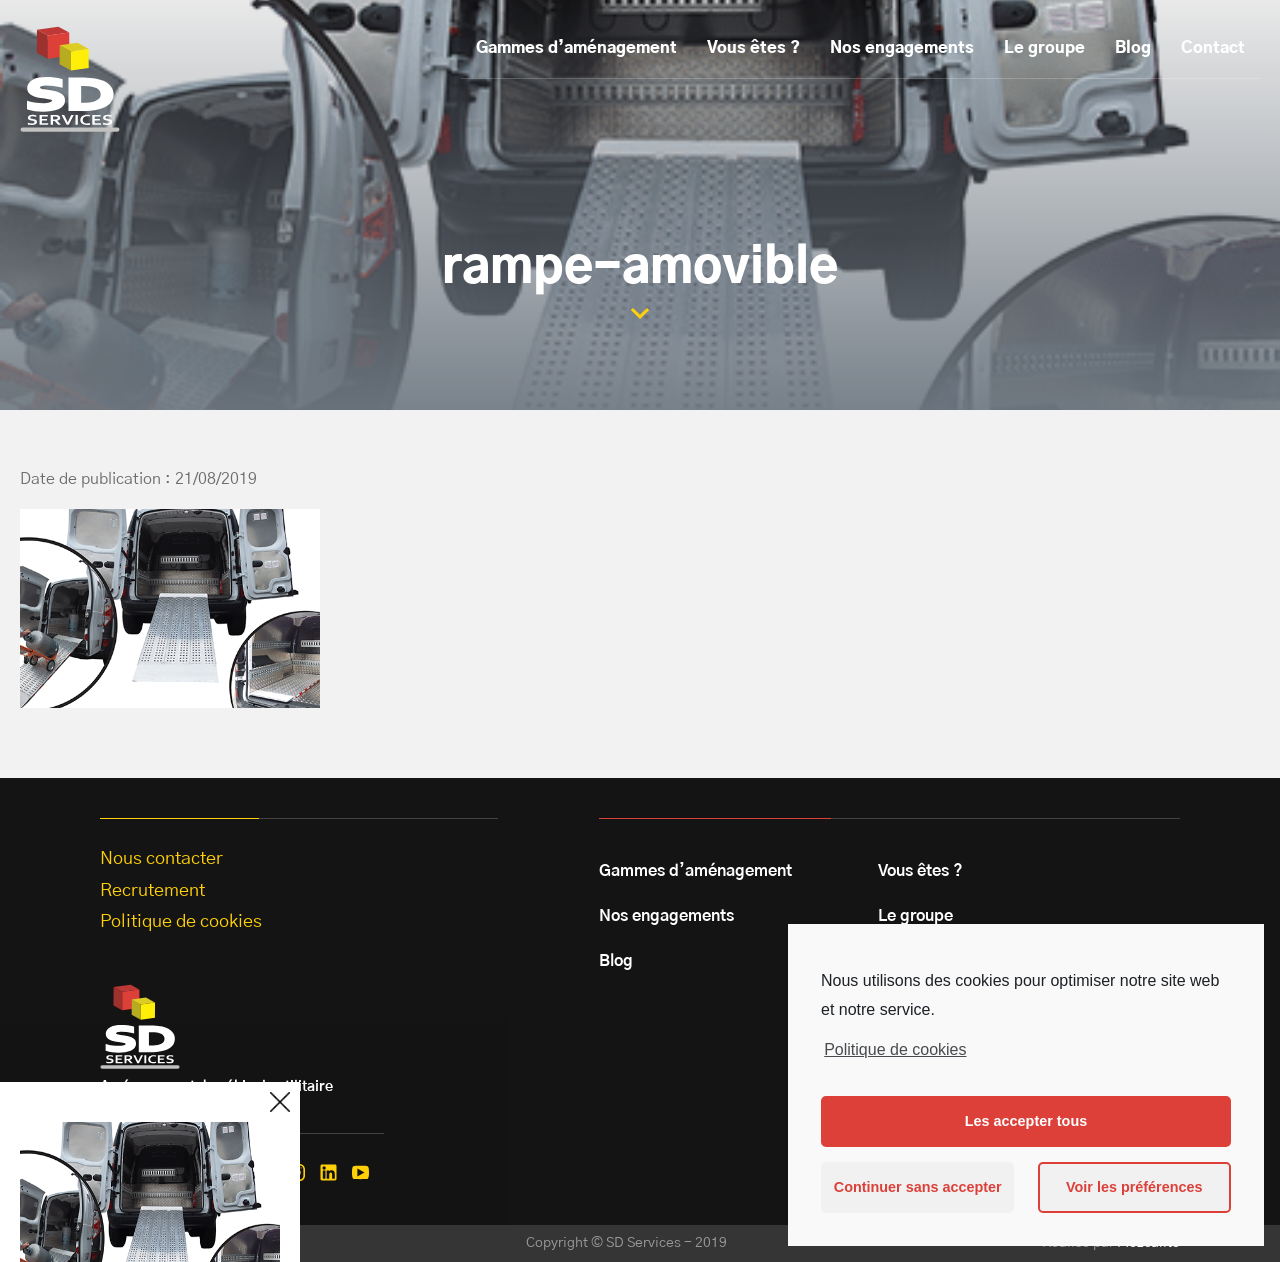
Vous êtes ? (753, 48)
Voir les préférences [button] (1134, 1187)
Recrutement (152, 891)
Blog (1133, 48)
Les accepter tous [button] (1026, 1121)
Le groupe (1044, 48)
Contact (1213, 48)
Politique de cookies (895, 1049)
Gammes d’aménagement (576, 48)
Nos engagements (902, 48)
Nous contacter (161, 859)
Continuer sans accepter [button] (918, 1187)
